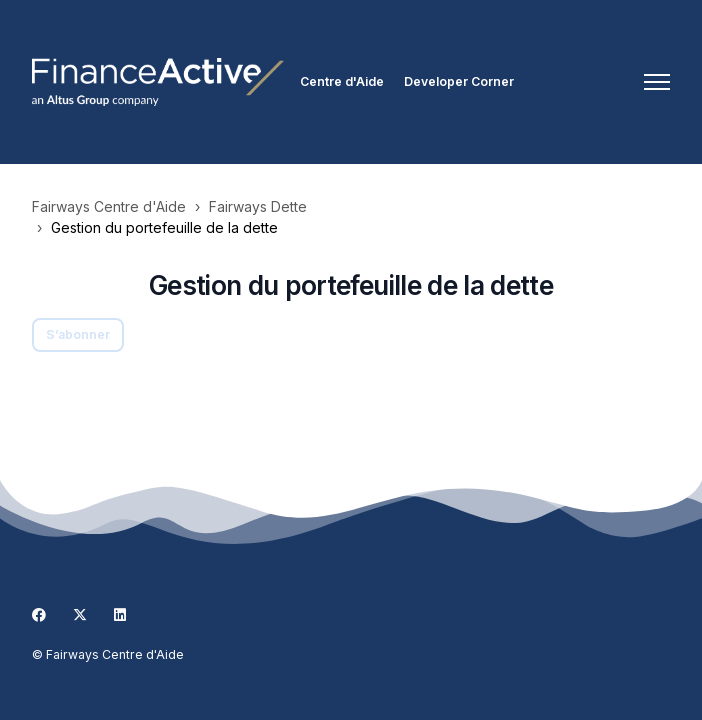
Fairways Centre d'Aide (109, 206)
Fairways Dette (258, 206)
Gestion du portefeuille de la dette (164, 227)
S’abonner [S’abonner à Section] (78, 334)
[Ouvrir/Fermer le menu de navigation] (657, 82)
